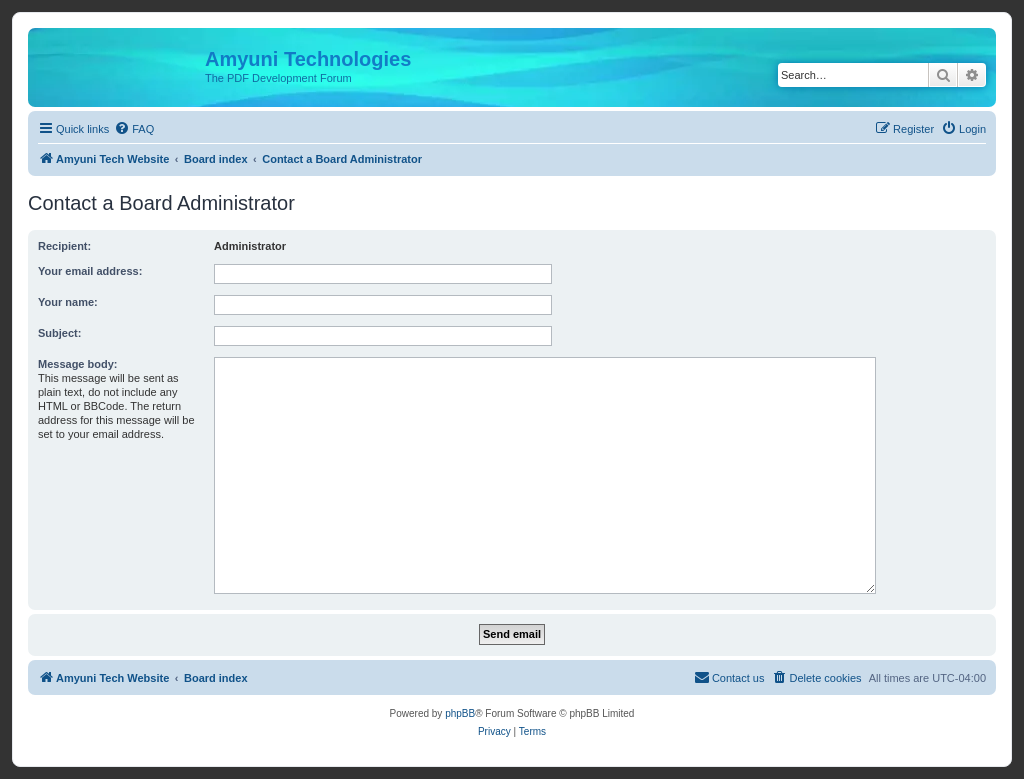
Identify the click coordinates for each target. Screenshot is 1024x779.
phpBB (460, 713)
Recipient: (64, 246)
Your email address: (90, 271)
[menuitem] (134, 129)
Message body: (77, 364)
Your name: (68, 302)
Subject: (59, 333)
